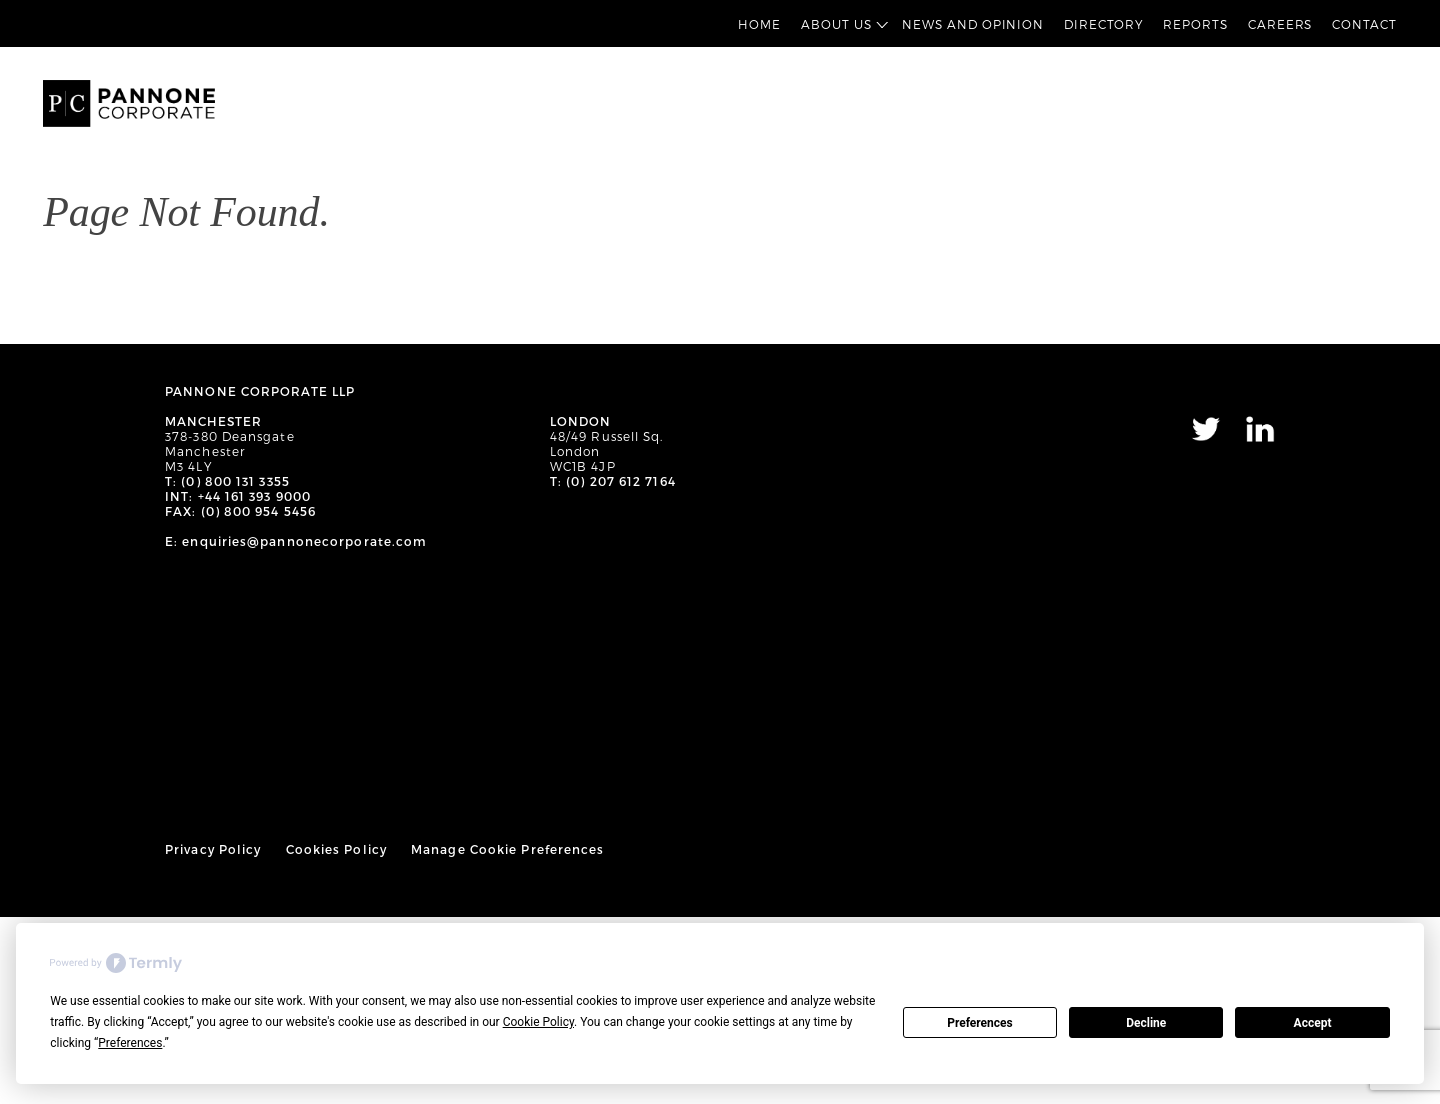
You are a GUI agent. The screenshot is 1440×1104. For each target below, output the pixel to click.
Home (759, 24)
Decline (1146, 1023)
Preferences (980, 1023)
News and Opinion (973, 24)
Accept (1313, 1023)
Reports (1195, 24)
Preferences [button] (130, 1043)
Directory (1103, 24)
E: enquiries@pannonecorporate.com (296, 541)
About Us (836, 24)
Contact (1364, 24)
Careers (1280, 24)
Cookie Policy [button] (538, 1022)
